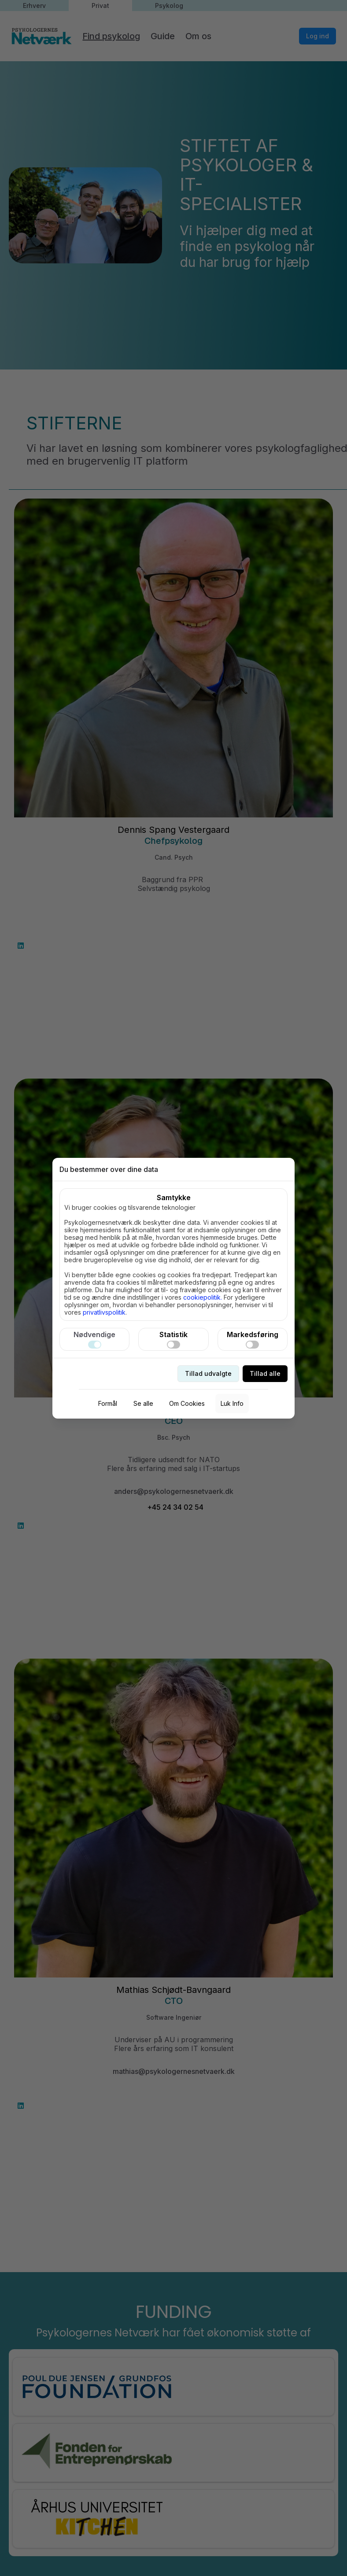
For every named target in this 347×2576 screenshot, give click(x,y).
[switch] (94, 1345)
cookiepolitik (202, 1297)
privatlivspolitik (104, 1312)
